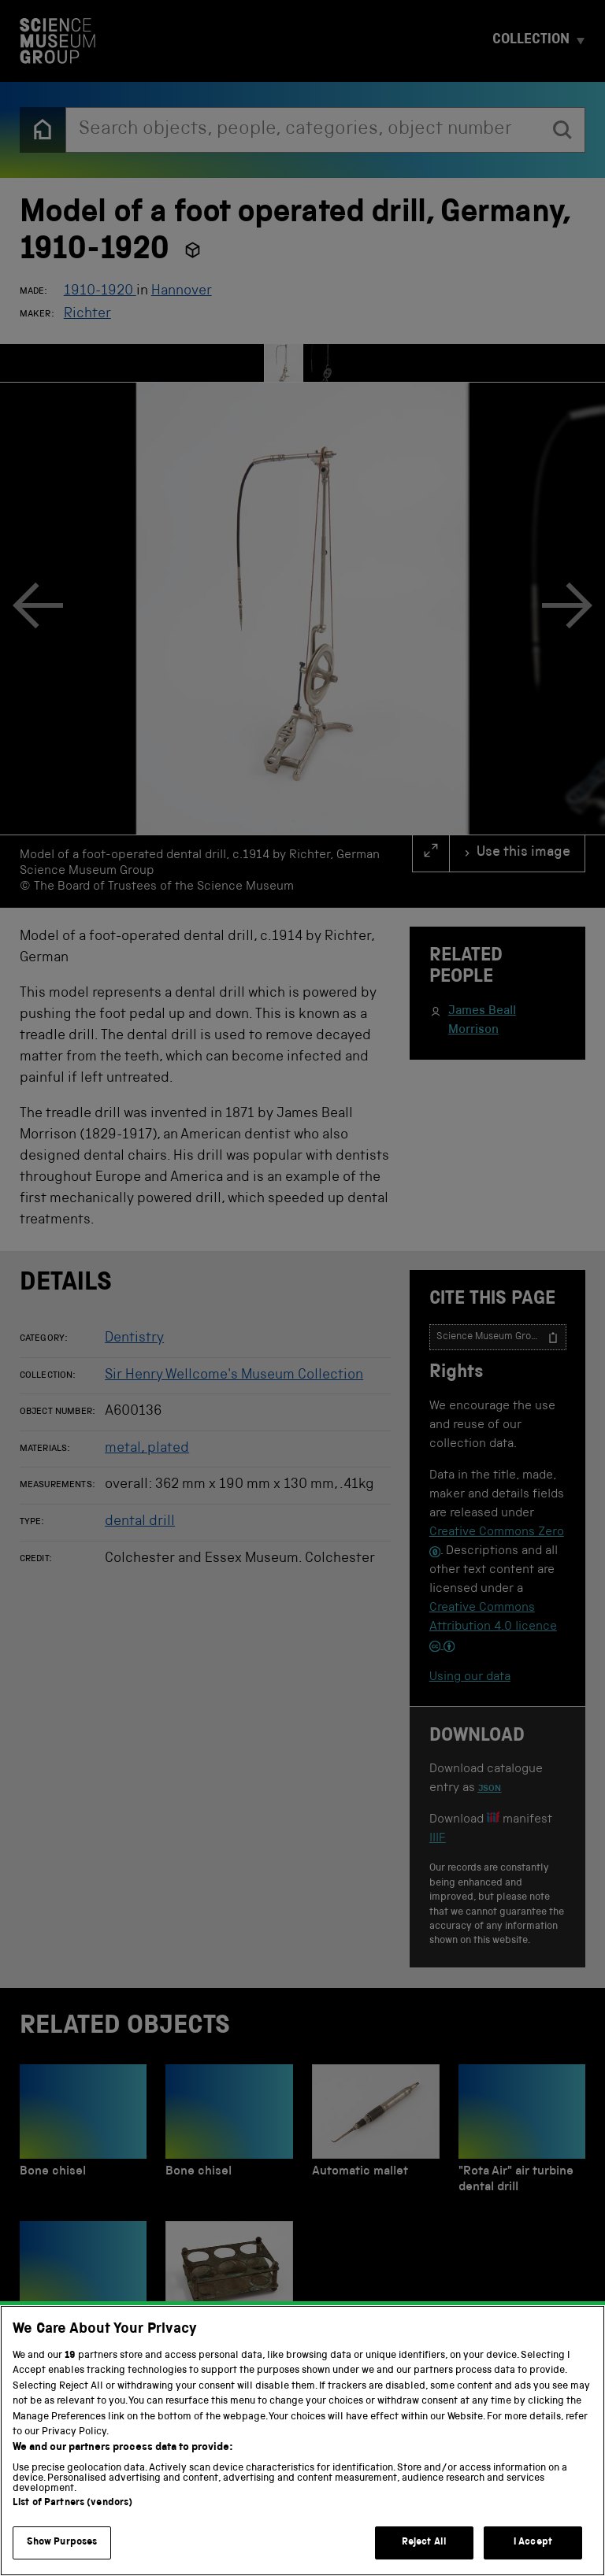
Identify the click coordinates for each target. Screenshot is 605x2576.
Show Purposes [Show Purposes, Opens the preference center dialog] (62, 2542)
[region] (302, 2440)
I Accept (533, 2542)
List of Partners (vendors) (72, 2503)
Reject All (424, 2542)
